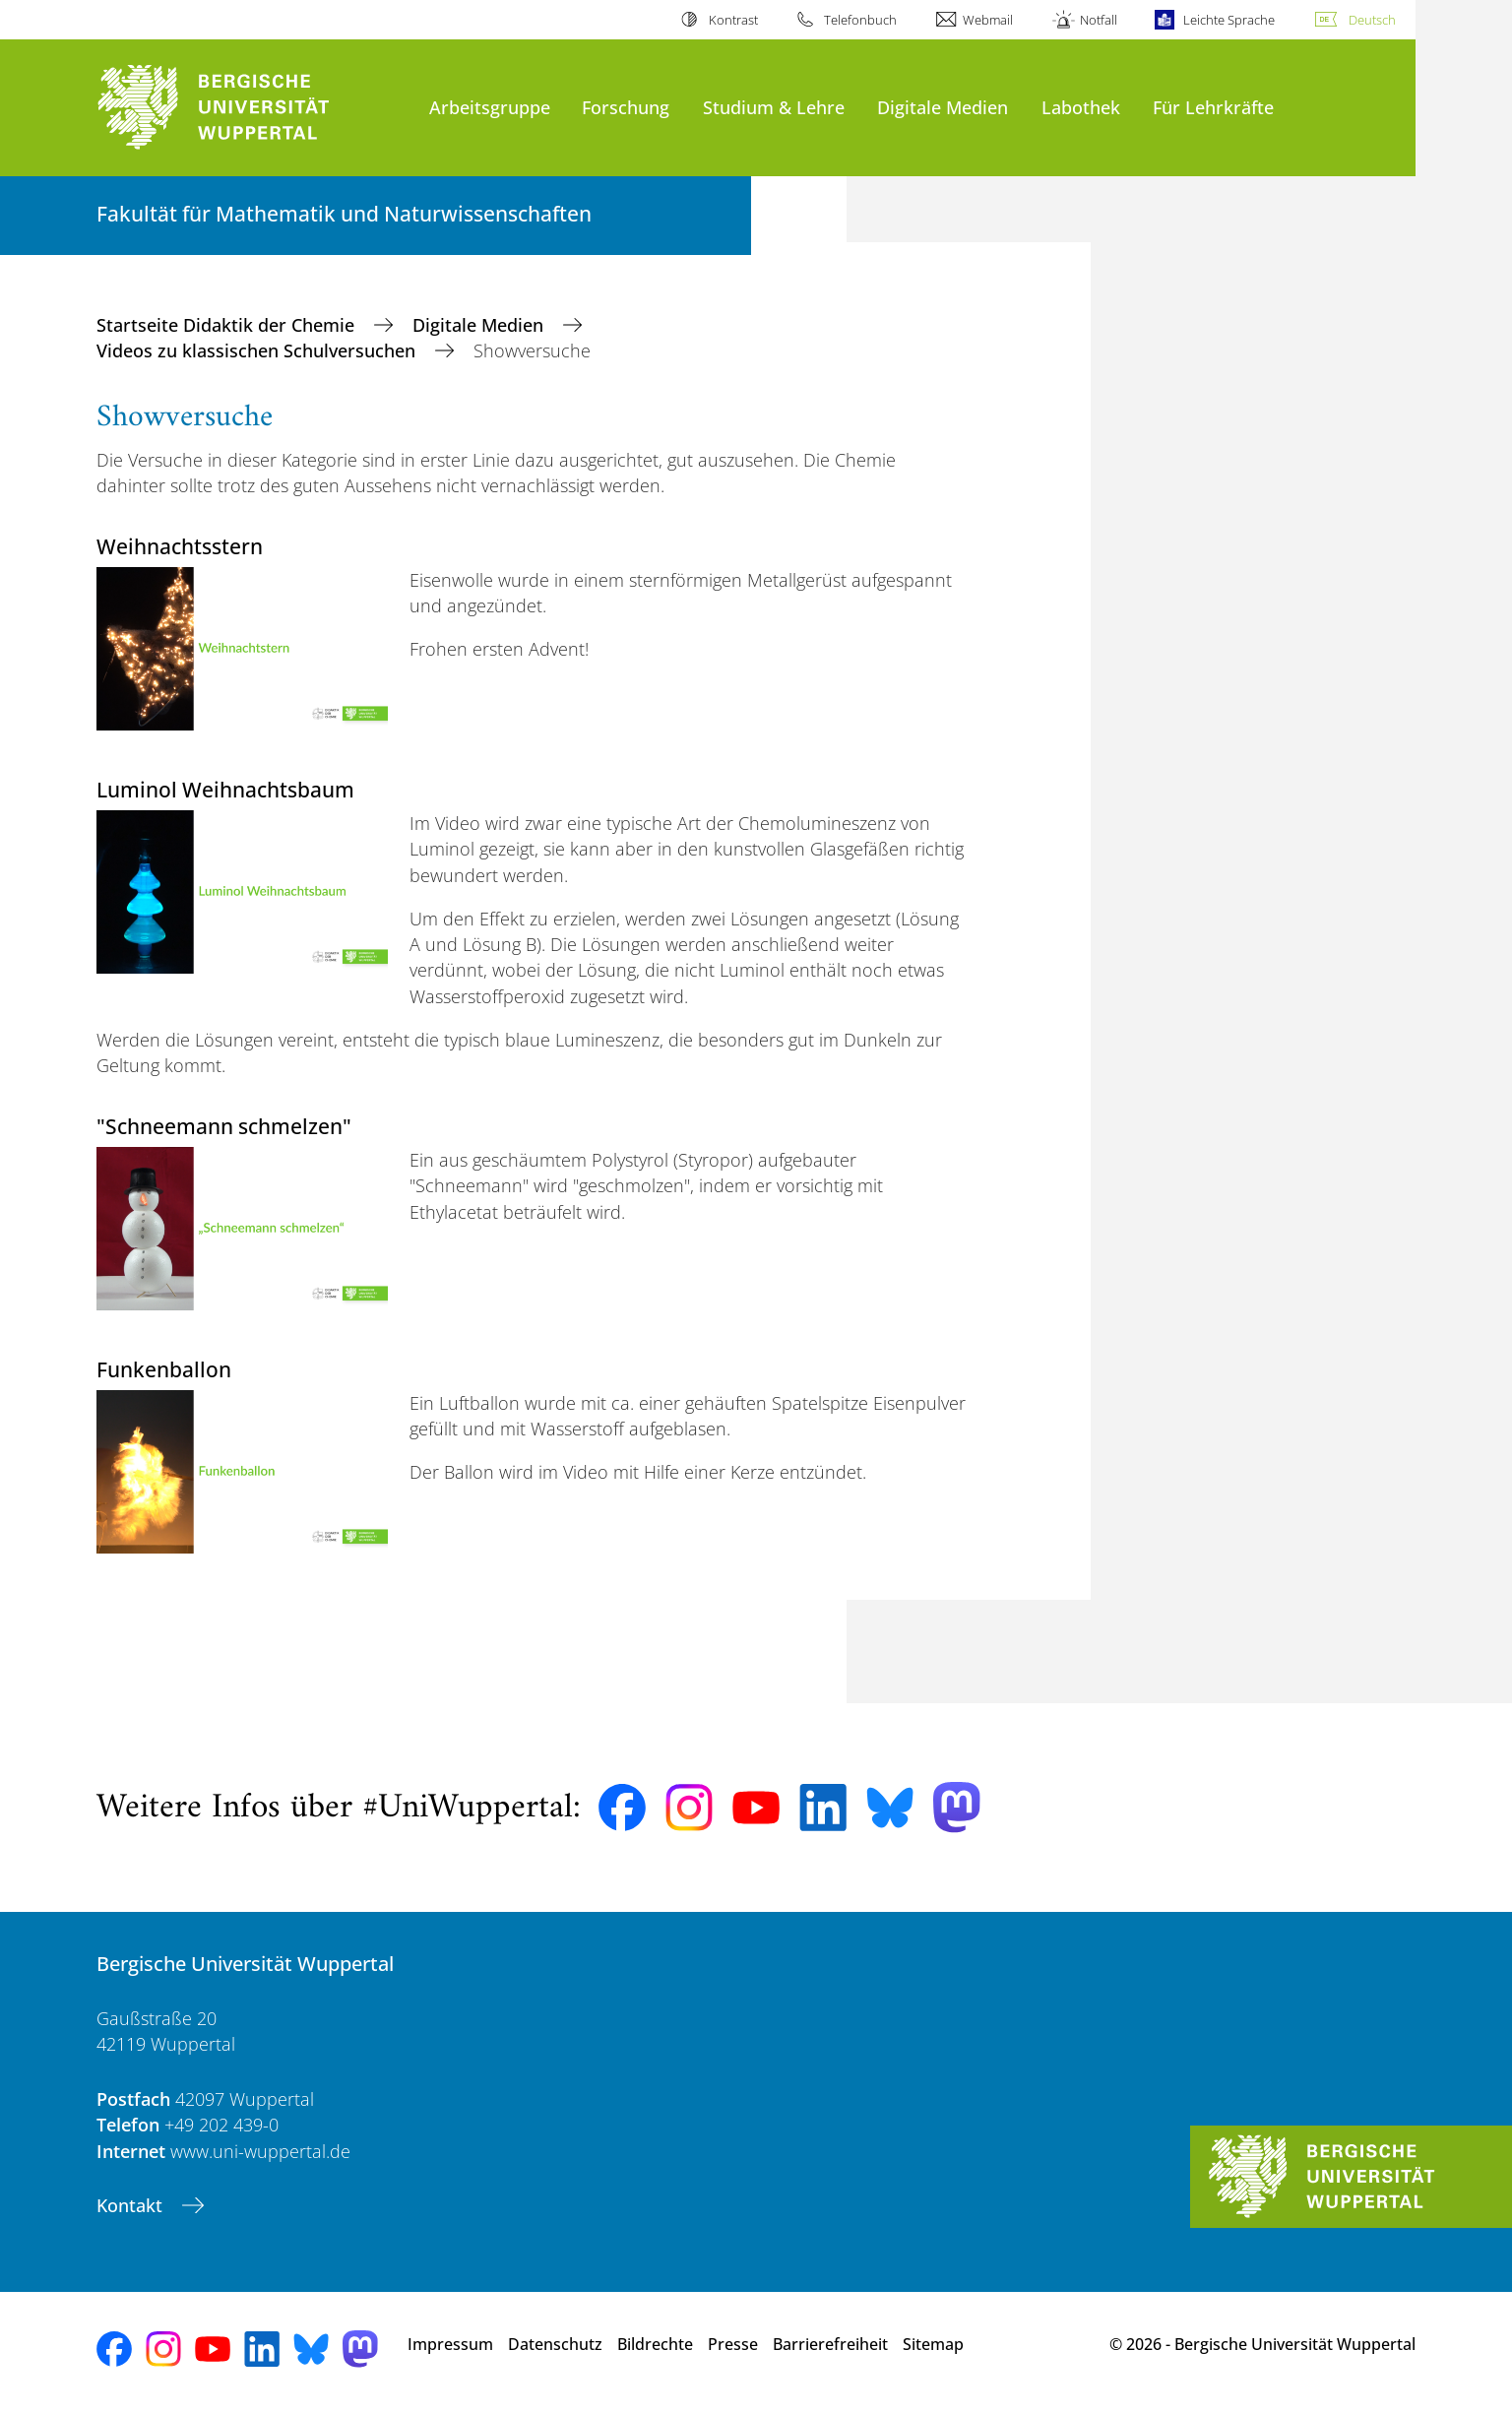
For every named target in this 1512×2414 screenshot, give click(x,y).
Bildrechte (655, 2344)
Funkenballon (163, 1369)
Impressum (450, 2344)
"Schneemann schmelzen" (223, 1126)
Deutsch (1372, 20)
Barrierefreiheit (830, 2344)
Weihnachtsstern (179, 546)
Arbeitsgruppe (489, 107)
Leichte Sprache (1229, 20)
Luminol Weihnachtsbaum (225, 789)
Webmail (988, 20)
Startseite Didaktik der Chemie (227, 325)
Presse (733, 2344)
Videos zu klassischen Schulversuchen (258, 350)
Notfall (1098, 20)
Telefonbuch (860, 20)
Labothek (1080, 107)
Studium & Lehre (774, 107)
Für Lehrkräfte (1213, 107)
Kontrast (733, 20)
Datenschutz (555, 2344)
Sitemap (933, 2344)
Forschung (625, 107)
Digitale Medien (942, 107)
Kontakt (131, 2205)
